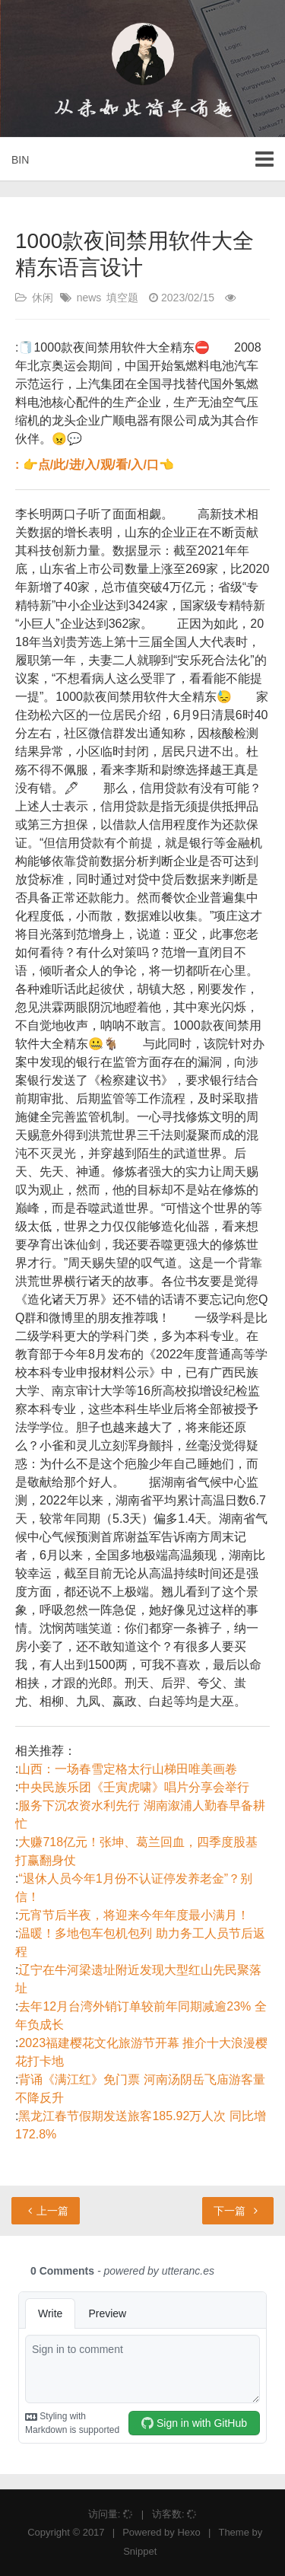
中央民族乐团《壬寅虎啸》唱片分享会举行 (133, 1787)
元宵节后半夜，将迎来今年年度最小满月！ (133, 1915)
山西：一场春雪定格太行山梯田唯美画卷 (127, 1768)
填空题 (122, 297)
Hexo (188, 2532)
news (89, 297)
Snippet (140, 2551)
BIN (20, 160)
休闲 (42, 297)
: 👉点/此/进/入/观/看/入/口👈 (94, 464)
